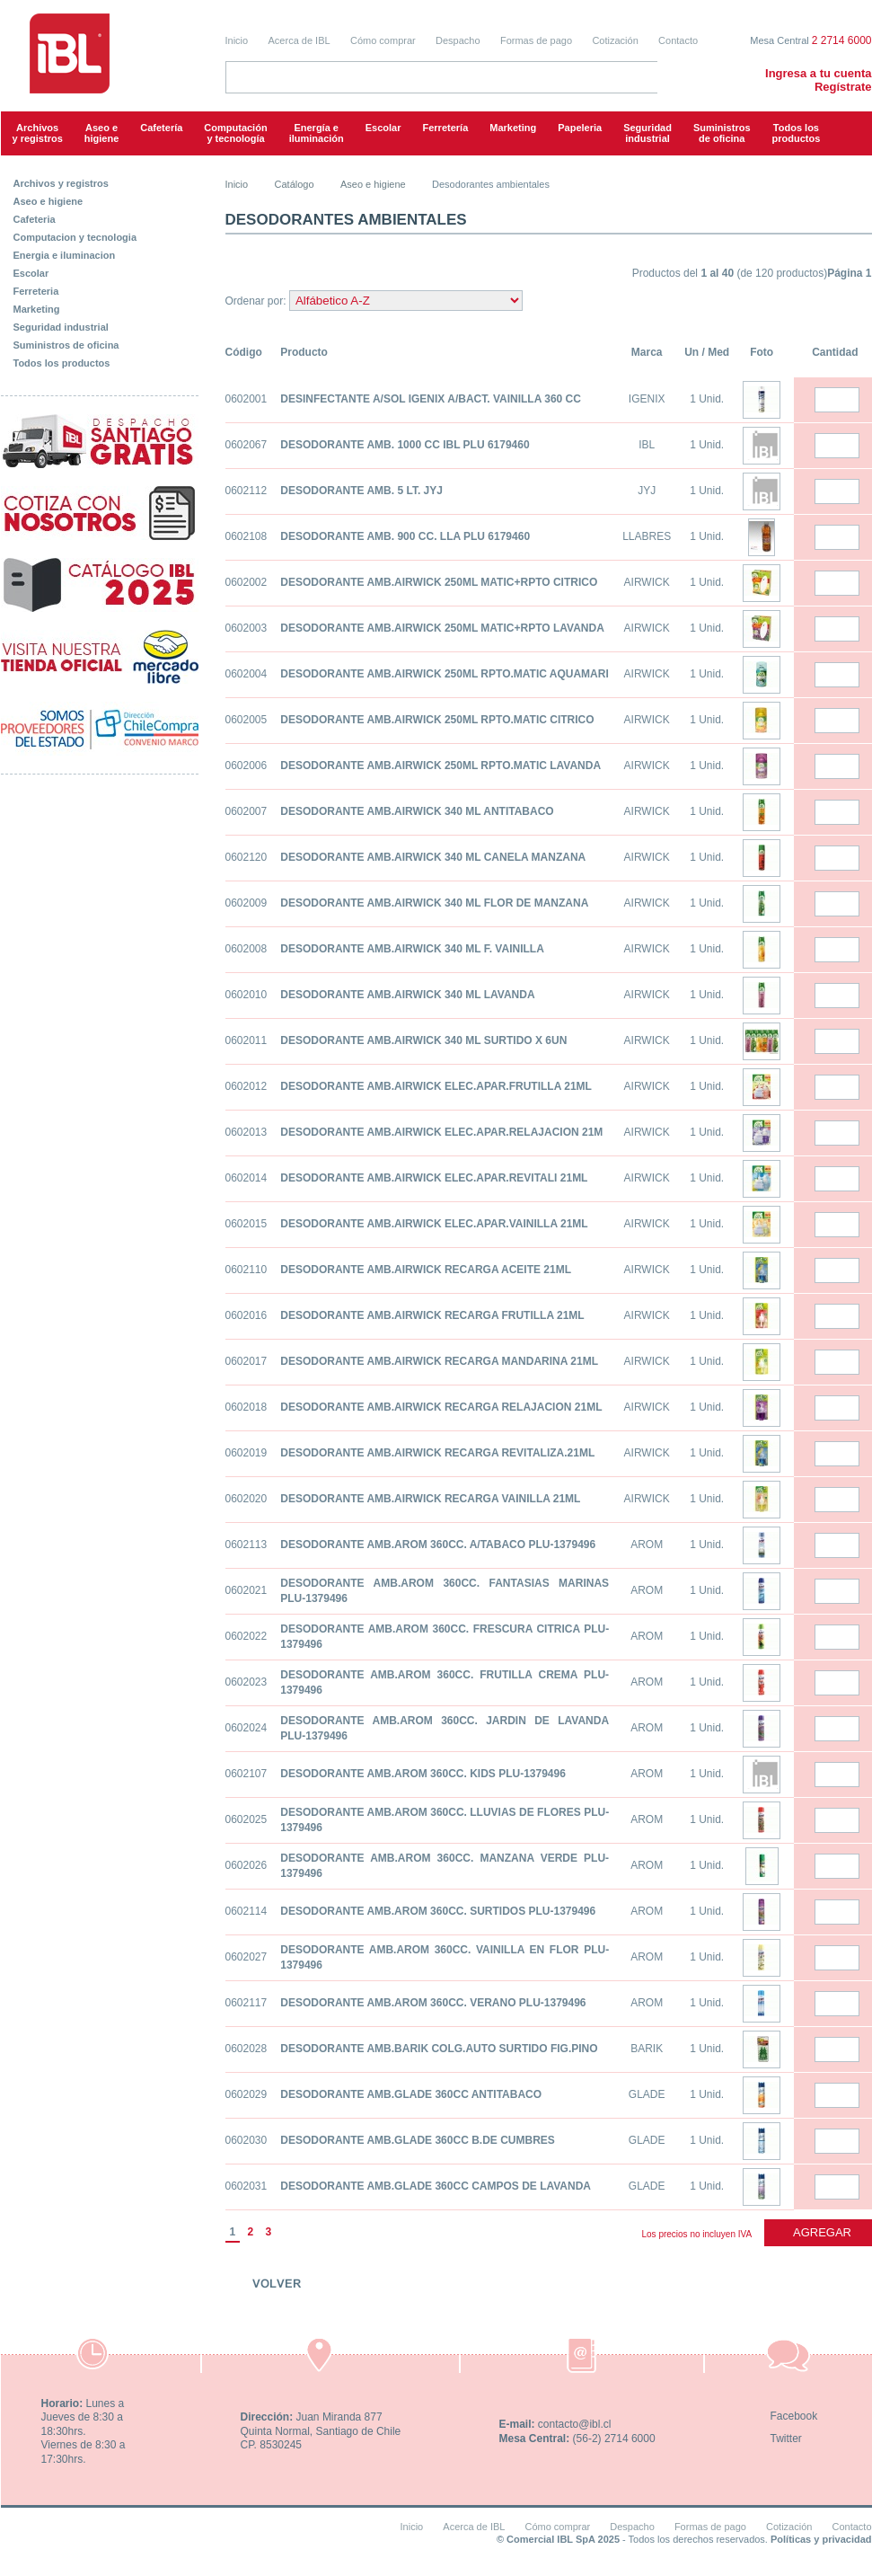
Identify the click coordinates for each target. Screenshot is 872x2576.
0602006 (246, 765)
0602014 (246, 1178)
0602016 (246, 1315)
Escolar (383, 127)
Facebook (794, 2416)
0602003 (246, 628)
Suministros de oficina (66, 345)
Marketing (512, 127)
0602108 (246, 536)
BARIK (646, 2048)
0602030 (246, 2140)
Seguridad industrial (61, 327)
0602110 (246, 1269)
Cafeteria (34, 219)
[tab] (99, 180)
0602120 (246, 857)
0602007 (246, 811)
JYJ (647, 490)
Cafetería (161, 127)
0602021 (246, 1590)
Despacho (458, 40)
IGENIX (647, 399)
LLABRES (646, 536)
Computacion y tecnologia (75, 237)
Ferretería (446, 127)
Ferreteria (36, 291)
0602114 (246, 1911)
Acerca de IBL (299, 40)
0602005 (246, 719)
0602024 (246, 1728)
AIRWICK (647, 582)
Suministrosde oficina (722, 133)
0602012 (246, 1086)
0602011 (246, 1040)
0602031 (246, 2186)
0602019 (246, 1453)
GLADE (647, 2094)
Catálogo (294, 184)
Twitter (786, 2438)
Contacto (678, 40)
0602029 (246, 2094)
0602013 (246, 1132)
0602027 (246, 1957)
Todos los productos (796, 133)
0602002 (246, 582)
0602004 (246, 674)
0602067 (246, 444)
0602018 (246, 1407)
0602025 (246, 1819)
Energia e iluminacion (64, 255)
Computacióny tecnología (235, 133)
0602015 (246, 1223)
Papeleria (580, 127)
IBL (647, 444)
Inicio (237, 40)
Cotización (615, 40)
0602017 (246, 1361)
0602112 (246, 490)
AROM (646, 1544)
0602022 (246, 1636)
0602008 (246, 949)
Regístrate (843, 86)
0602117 (246, 2002)
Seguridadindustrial (647, 133)
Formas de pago (536, 40)
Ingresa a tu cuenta (818, 73)
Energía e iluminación (316, 133)
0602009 (246, 903)
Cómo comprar (383, 40)
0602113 (246, 1544)
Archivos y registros (38, 133)
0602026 (246, 1865)
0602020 (246, 1498)
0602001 (246, 399)
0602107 (246, 1773)
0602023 (246, 1682)
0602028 (246, 2048)
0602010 (246, 994)
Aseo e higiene (101, 133)
